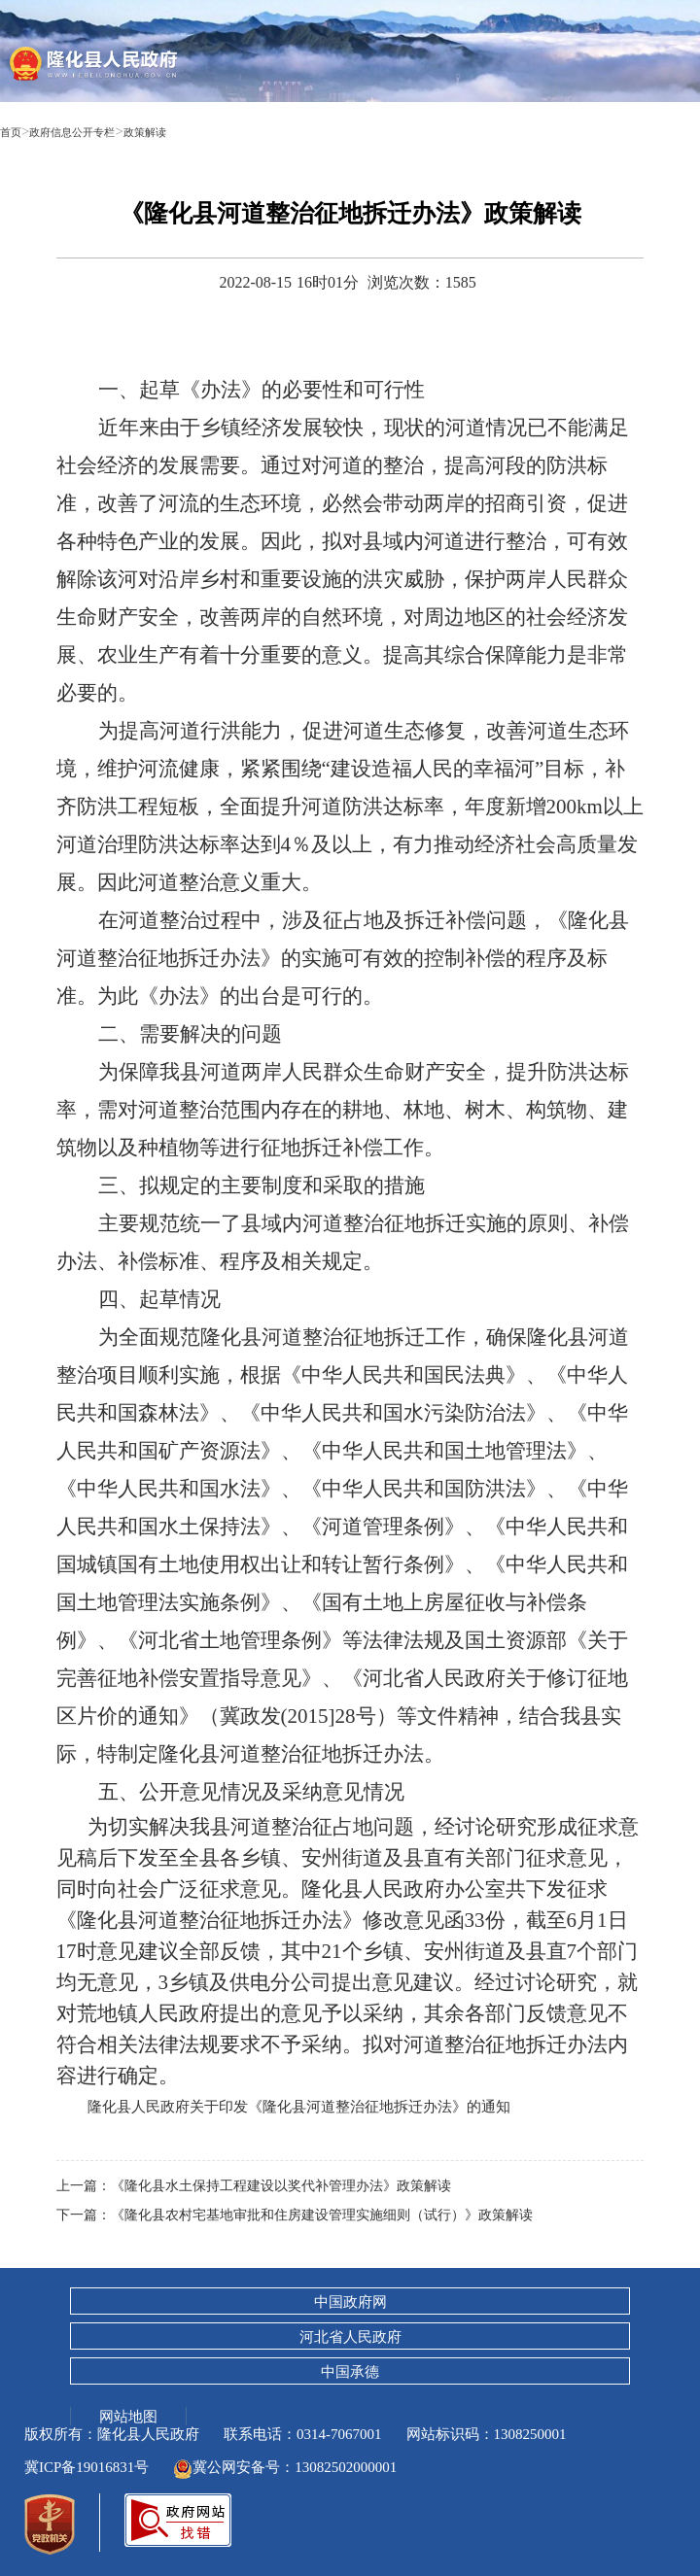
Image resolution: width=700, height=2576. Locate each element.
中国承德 (350, 2372)
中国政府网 (350, 2302)
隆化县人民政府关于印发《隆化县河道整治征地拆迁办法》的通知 (313, 2106)
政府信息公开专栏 (95, 131)
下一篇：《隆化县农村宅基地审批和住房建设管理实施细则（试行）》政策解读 (311, 2214)
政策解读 (191, 131)
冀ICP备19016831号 (86, 2467)
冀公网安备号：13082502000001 (285, 2467)
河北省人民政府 (350, 2337)
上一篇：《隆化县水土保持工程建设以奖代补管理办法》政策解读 (267, 2185)
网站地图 (128, 2415)
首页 (14, 131)
